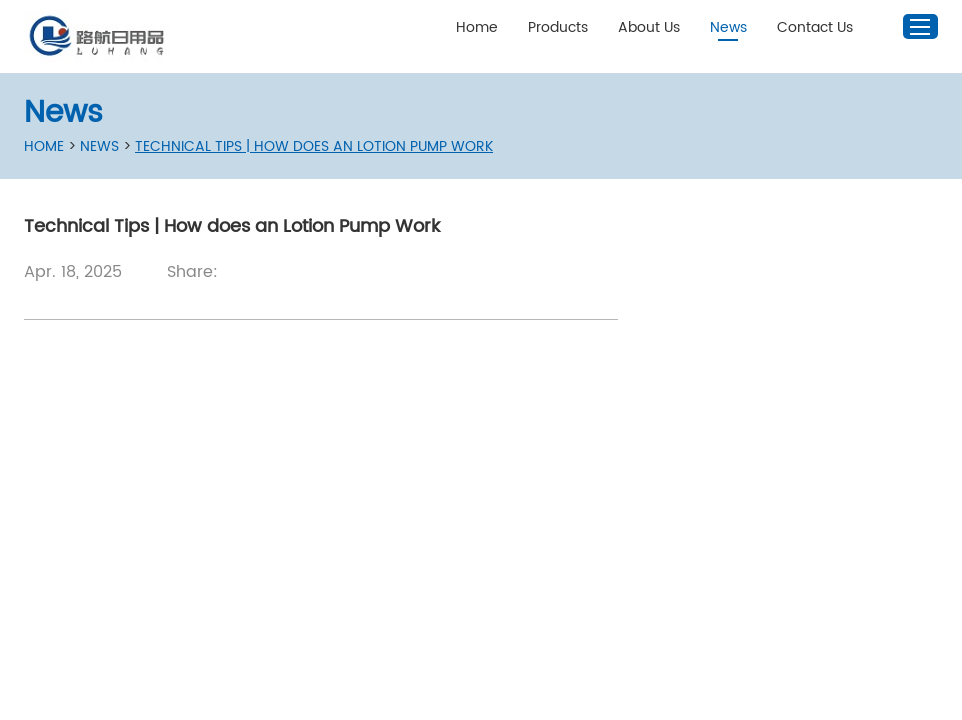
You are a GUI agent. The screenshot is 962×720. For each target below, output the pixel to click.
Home (477, 27)
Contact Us (815, 27)
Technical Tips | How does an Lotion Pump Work (314, 146)
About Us (649, 27)
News (728, 27)
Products (558, 27)
